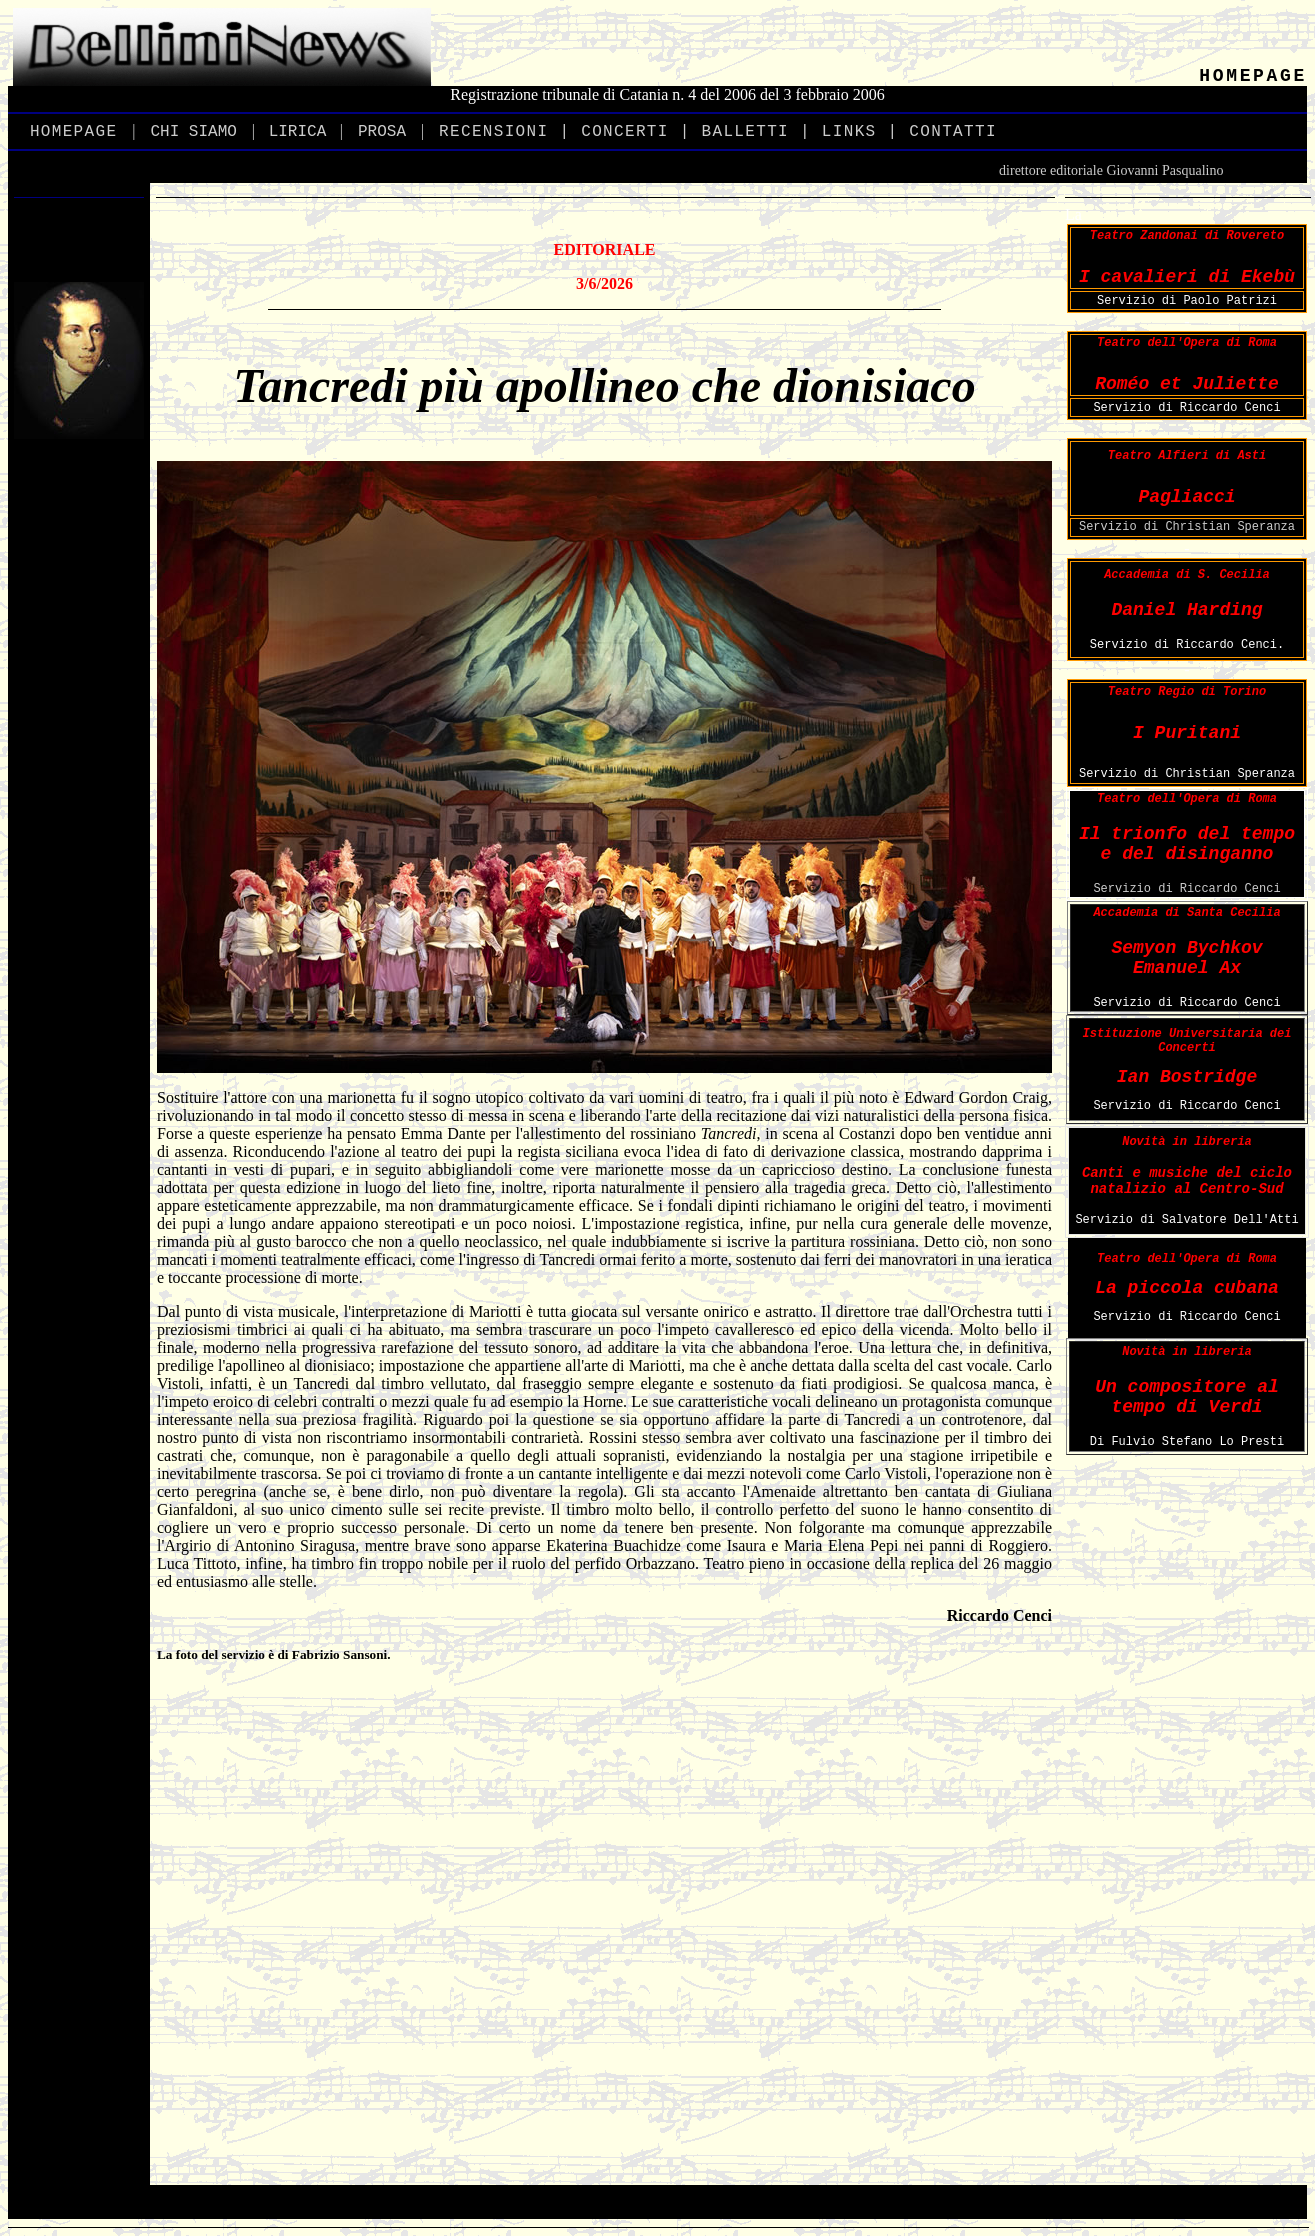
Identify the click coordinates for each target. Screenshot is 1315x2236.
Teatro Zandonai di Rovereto (1187, 236)
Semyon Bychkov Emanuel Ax (1186, 958)
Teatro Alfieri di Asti (1187, 456)
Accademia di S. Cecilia (1187, 575)
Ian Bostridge (1187, 1077)
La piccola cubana (1187, 1288)
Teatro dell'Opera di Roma (1187, 343)
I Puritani (1187, 733)
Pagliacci (1186, 497)
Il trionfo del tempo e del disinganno (1187, 844)
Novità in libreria (1187, 1142)
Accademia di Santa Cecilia (1186, 913)
